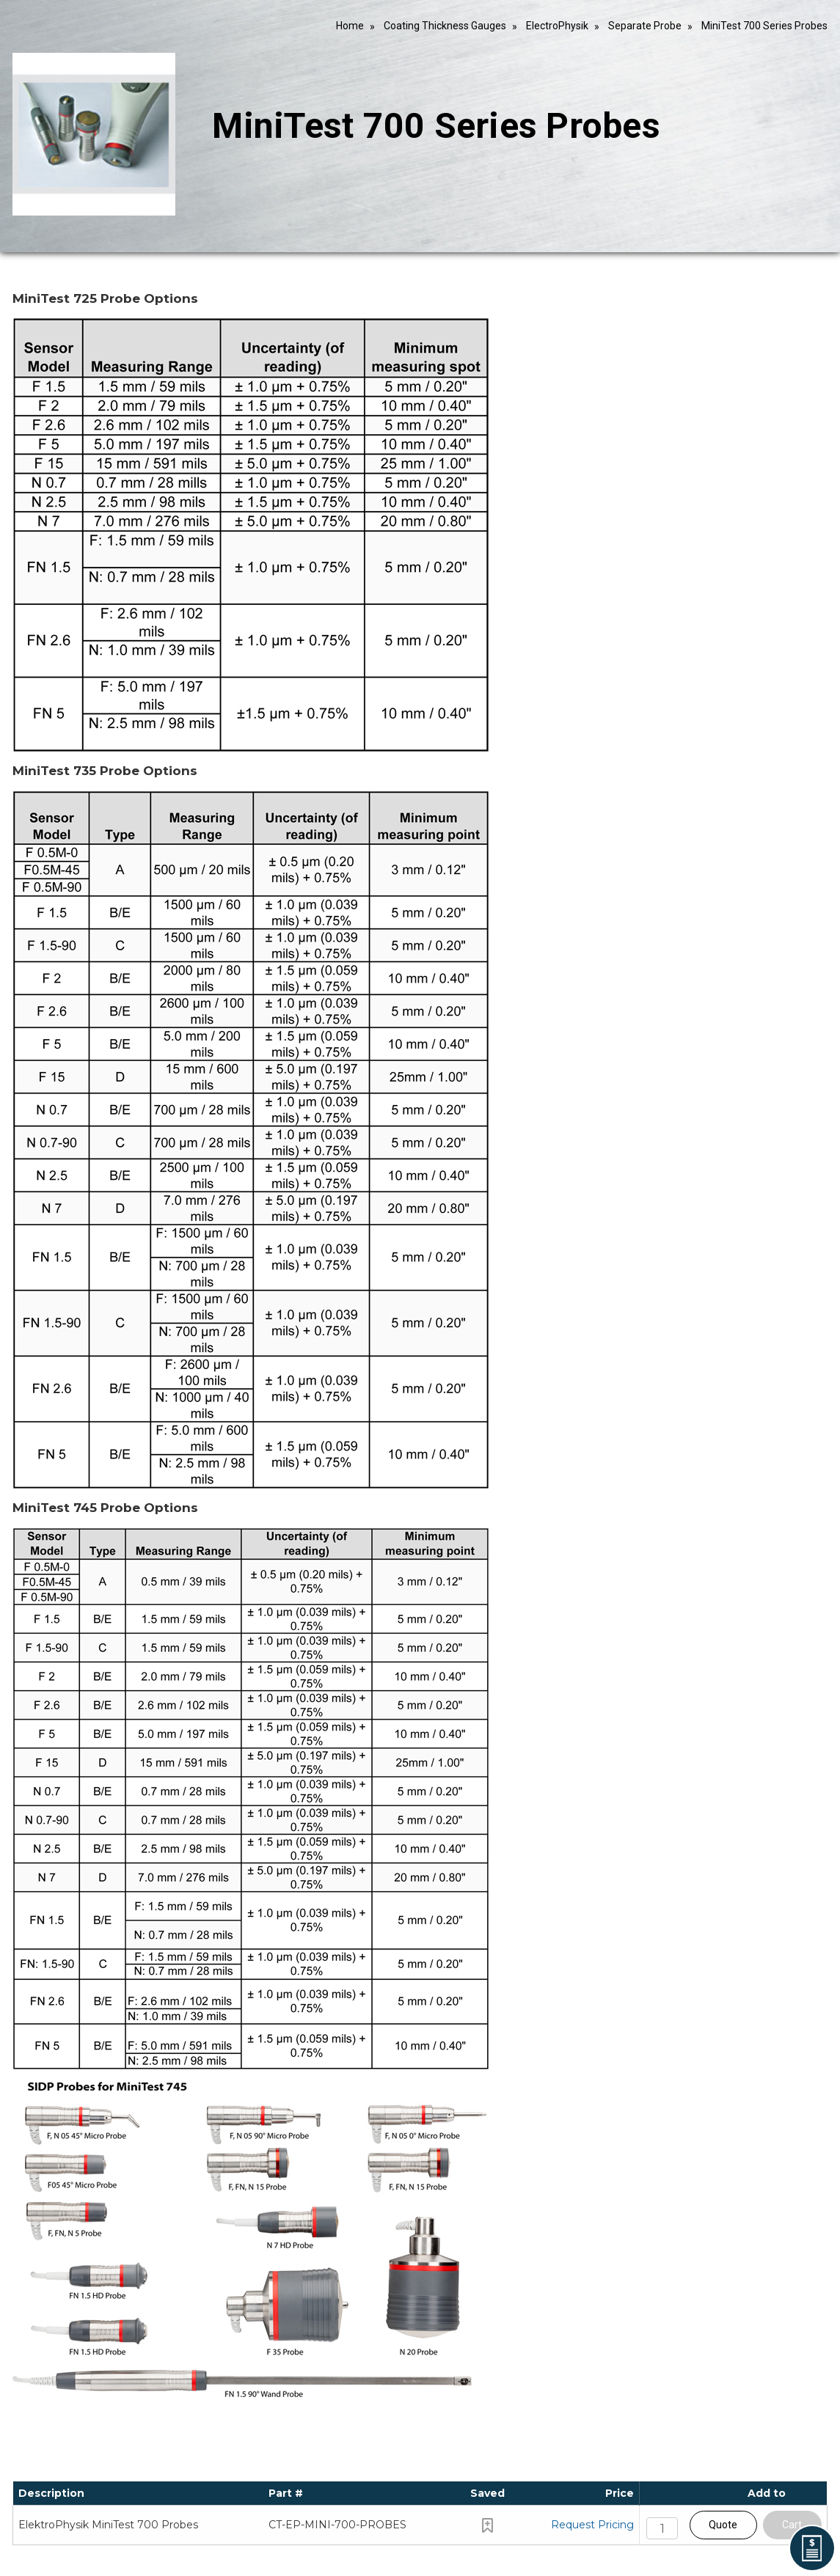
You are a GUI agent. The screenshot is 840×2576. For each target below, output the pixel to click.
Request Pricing (592, 2524)
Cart (792, 2525)
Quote (723, 2525)
